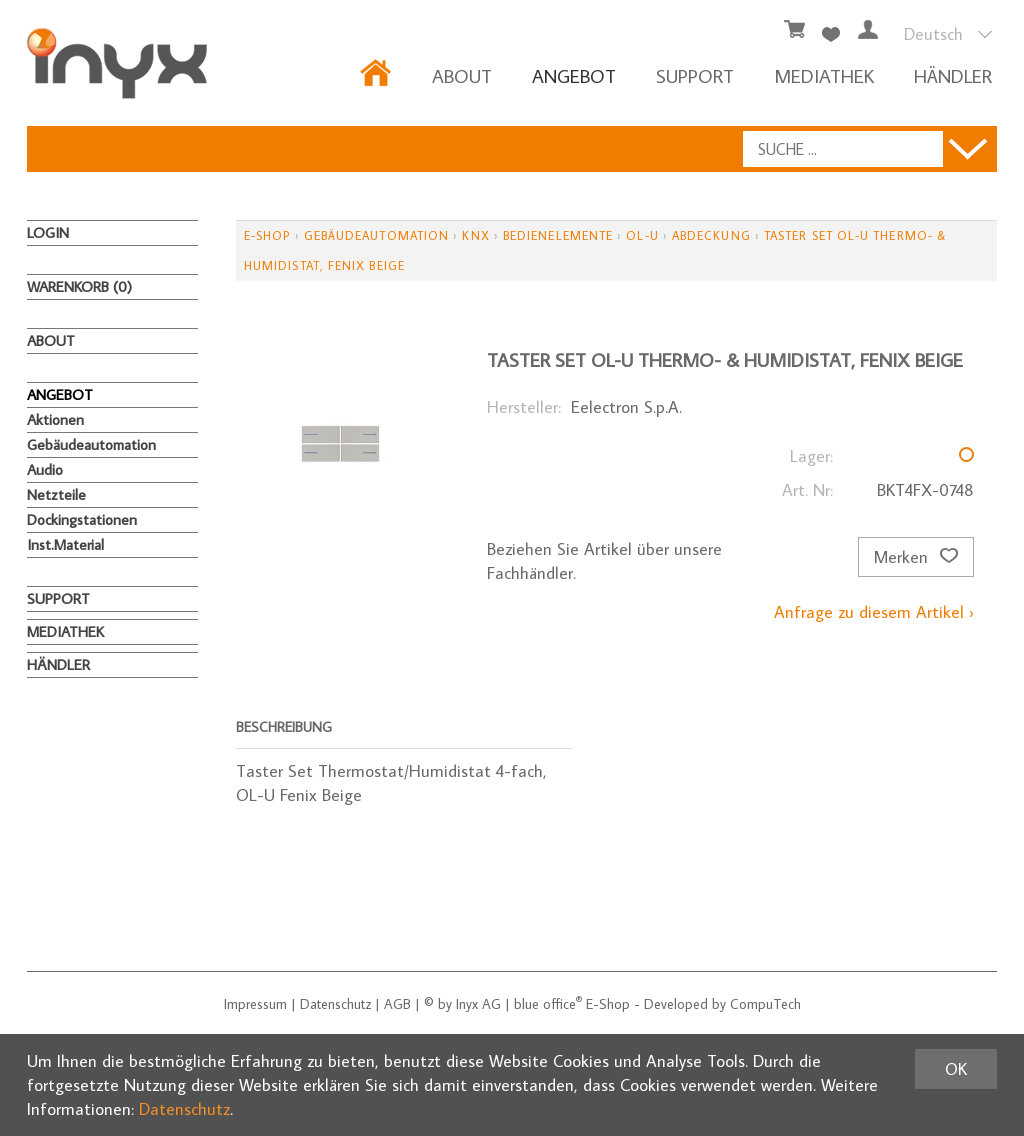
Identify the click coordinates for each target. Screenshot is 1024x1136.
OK (956, 1069)
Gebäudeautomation (91, 444)
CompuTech (765, 1004)
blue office (548, 1004)
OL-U (642, 235)
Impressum (255, 1004)
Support (695, 75)
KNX (475, 235)
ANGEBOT (574, 75)
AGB (397, 1004)
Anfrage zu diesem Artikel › (874, 612)
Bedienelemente (558, 235)
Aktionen (55, 419)
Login (48, 232)
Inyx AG (478, 1004)
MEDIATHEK (824, 75)
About (462, 75)
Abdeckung (711, 235)
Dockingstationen (82, 519)
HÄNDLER (953, 75)
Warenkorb (79, 286)
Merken (916, 557)
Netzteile (56, 494)
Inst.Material (65, 544)
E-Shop (267, 235)
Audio (45, 469)
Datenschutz (335, 1004)
